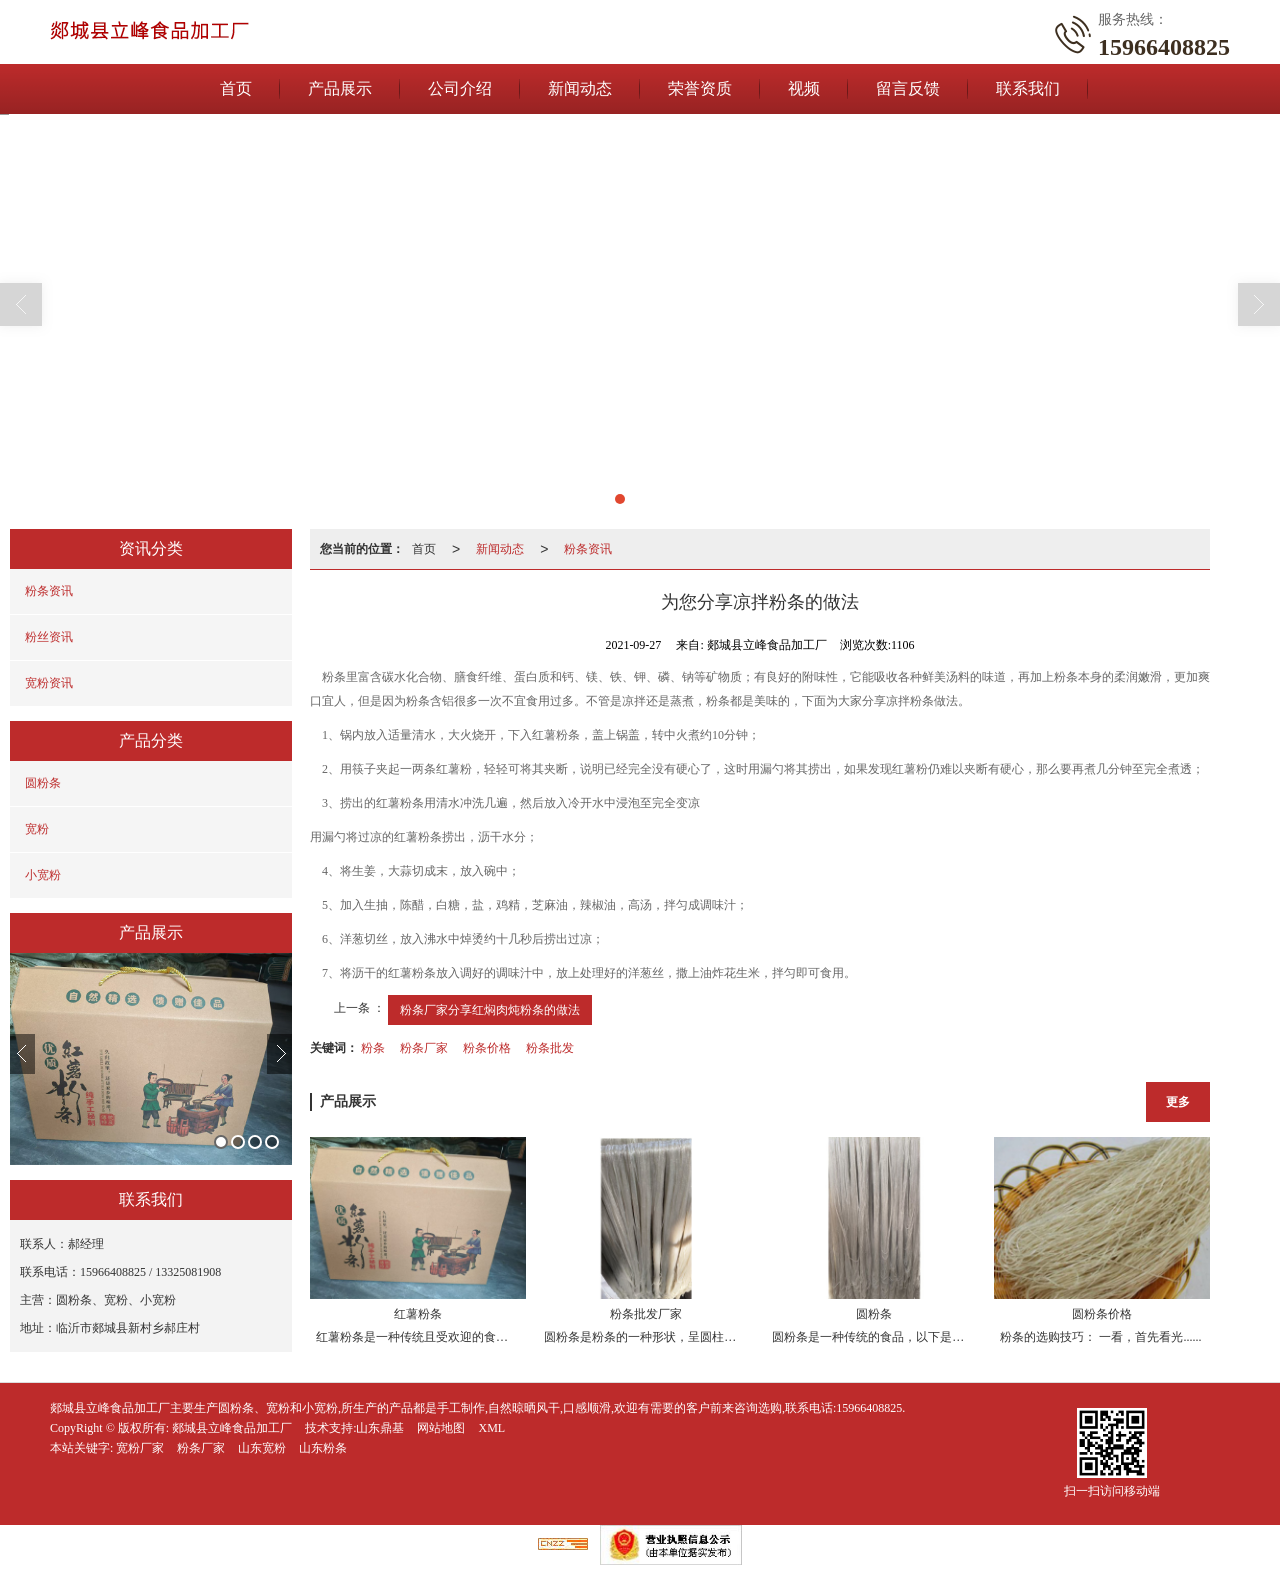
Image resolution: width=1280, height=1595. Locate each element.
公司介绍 (460, 88)
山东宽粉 (262, 1448)
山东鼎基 (380, 1428)
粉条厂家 (424, 1048)
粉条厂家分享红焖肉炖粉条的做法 (490, 1010)
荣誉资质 (700, 88)
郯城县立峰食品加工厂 (232, 1428)
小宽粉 (43, 875)
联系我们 (1028, 88)
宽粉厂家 (140, 1448)
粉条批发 (550, 1048)
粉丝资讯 (49, 637)
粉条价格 (487, 1048)
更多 (1178, 1102)
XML (491, 1428)
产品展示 (340, 88)
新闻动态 (580, 88)
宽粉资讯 (49, 683)
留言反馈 (908, 88)
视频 (804, 88)
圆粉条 (43, 783)
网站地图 (441, 1428)
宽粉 (37, 829)
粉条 (373, 1048)
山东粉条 (323, 1448)
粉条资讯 (49, 591)
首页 (236, 88)
